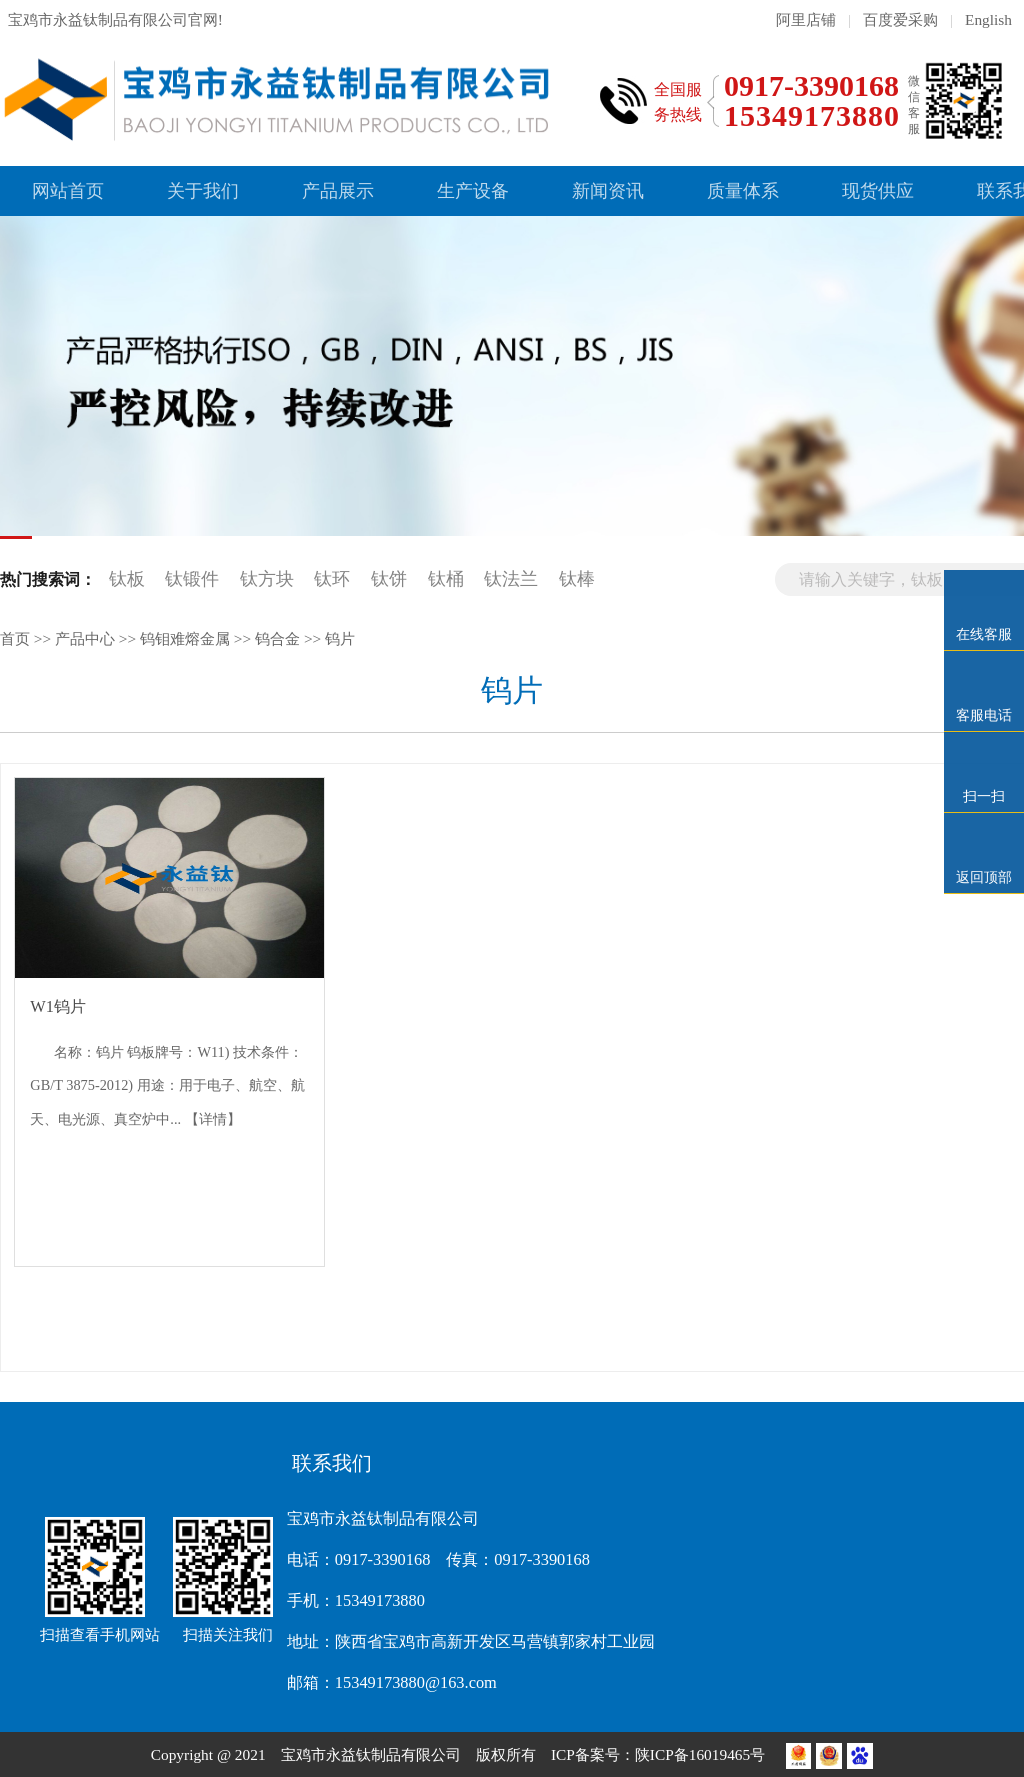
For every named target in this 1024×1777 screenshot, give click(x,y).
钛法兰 (511, 579)
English (988, 19)
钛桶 (446, 579)
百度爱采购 (900, 19)
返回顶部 (984, 877)
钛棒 (577, 579)
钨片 (340, 638)
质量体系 (743, 191)
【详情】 (213, 1119)
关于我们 (203, 191)
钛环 (332, 579)
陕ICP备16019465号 (702, 1754)
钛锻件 (192, 579)
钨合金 (277, 638)
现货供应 (878, 191)
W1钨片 (58, 1006)
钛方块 (267, 579)
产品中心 (85, 638)
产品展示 (338, 191)
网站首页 (68, 191)
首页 (15, 638)
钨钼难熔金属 (185, 638)
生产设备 (473, 191)
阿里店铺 (806, 19)
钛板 (127, 579)
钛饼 (389, 579)
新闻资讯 (608, 191)
